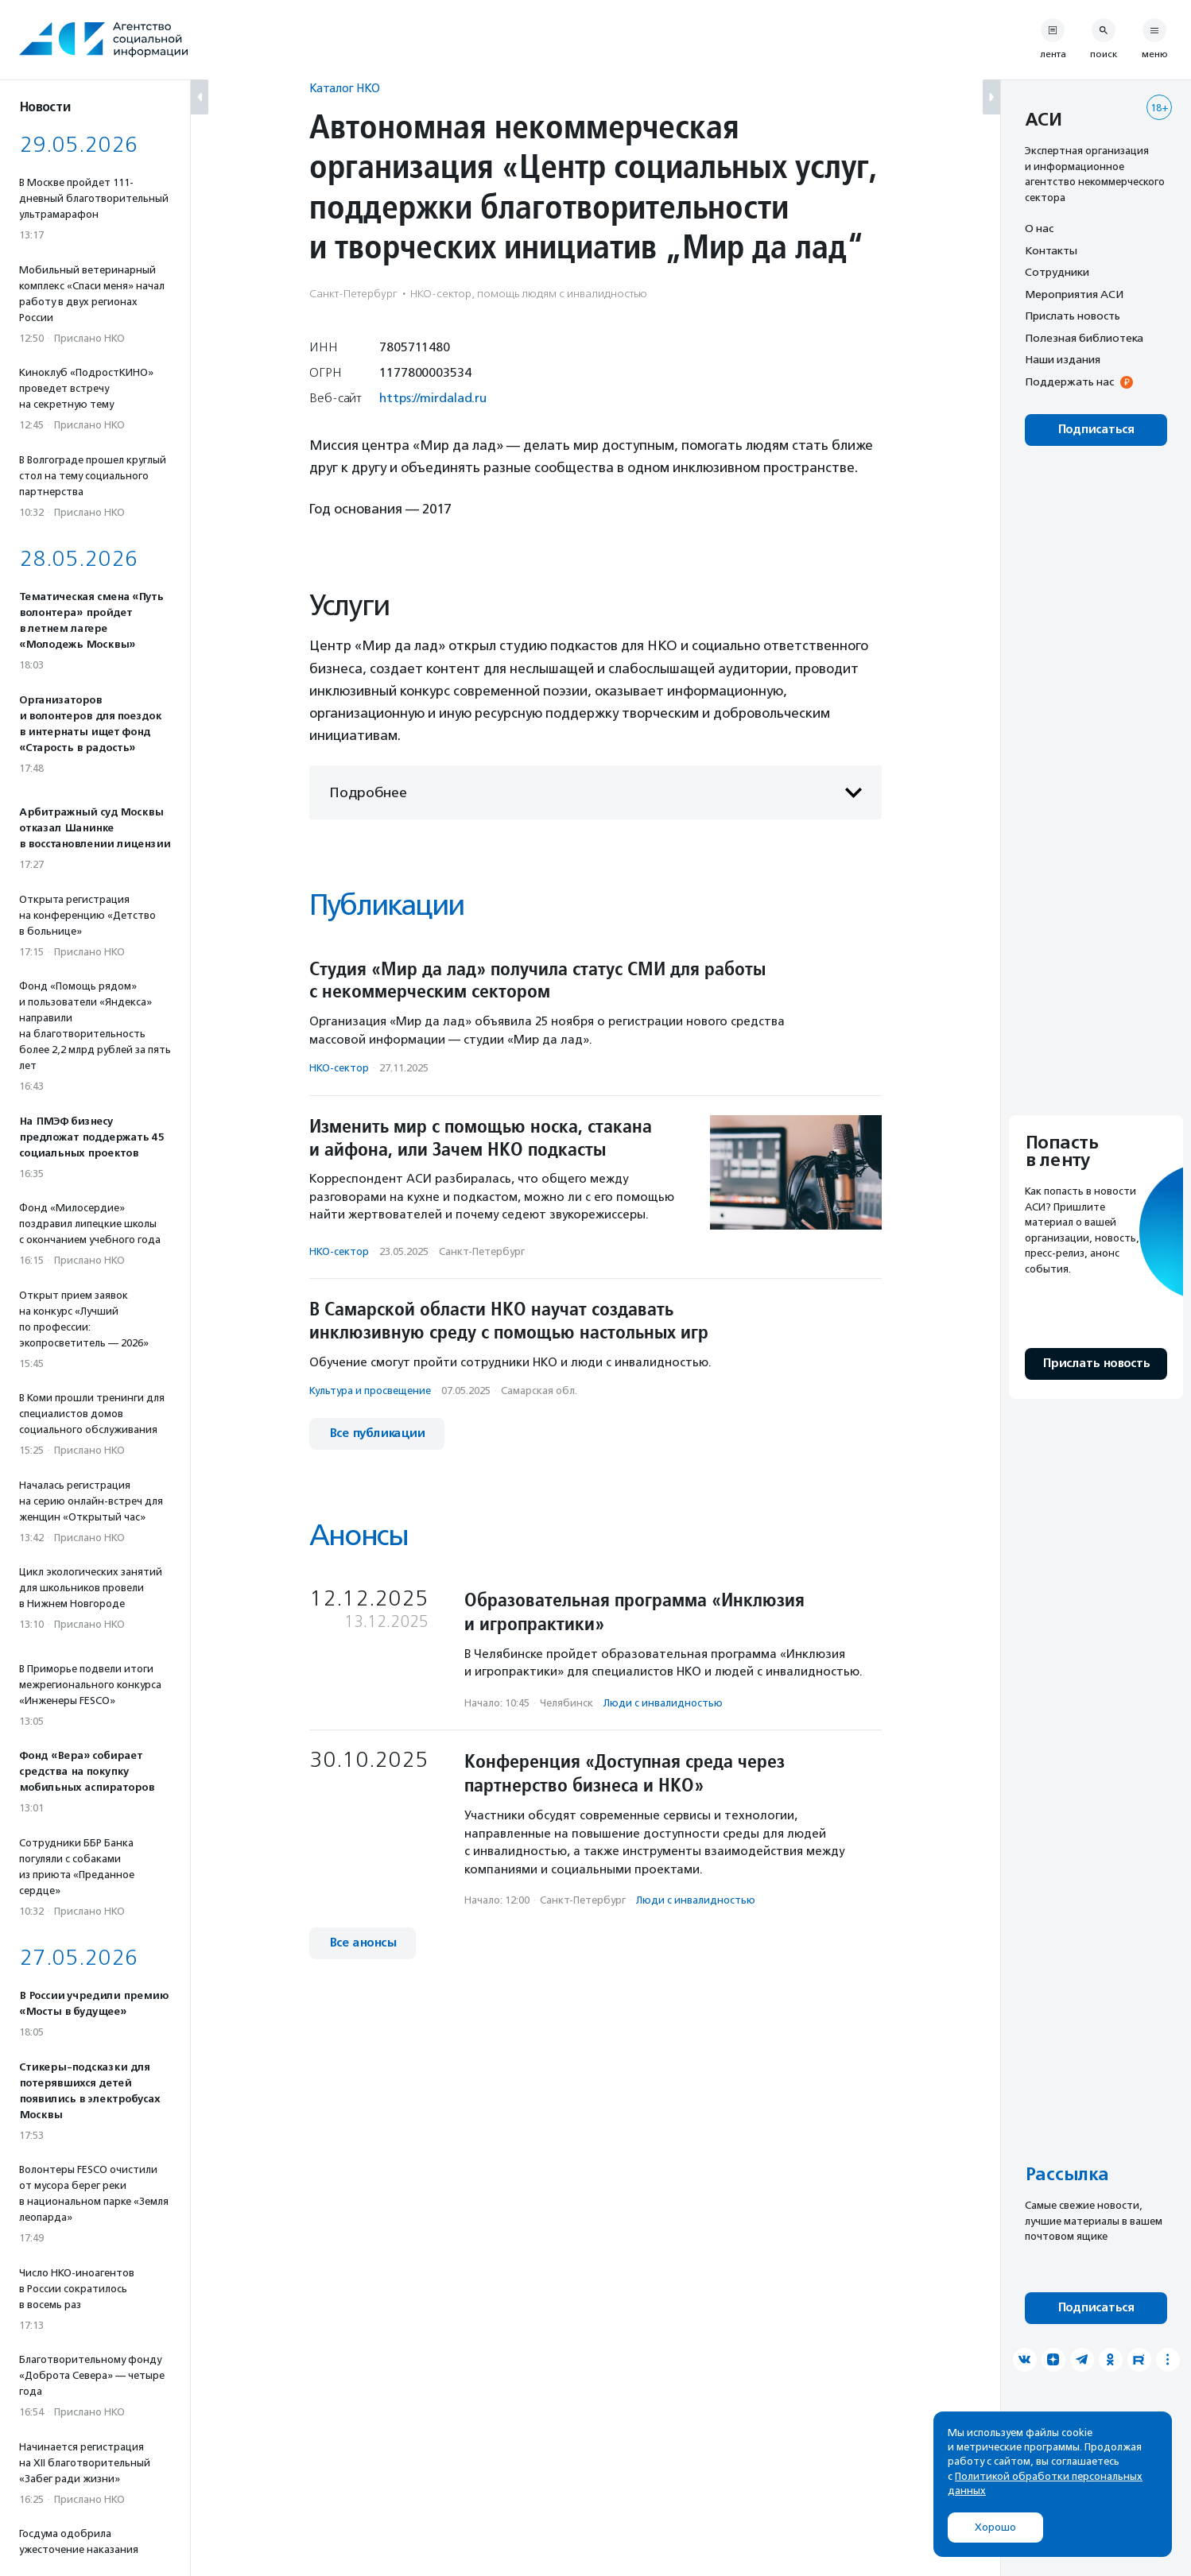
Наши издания (1062, 359)
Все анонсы (362, 1942)
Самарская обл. (539, 1390)
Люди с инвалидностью (663, 1703)
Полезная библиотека (1084, 337)
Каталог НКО (344, 88)
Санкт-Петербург (482, 1251)
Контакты (1051, 250)
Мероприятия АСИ (1074, 294)
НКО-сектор (339, 1068)
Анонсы (358, 1535)
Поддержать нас (1069, 381)
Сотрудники (1057, 271)
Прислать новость (1072, 315)
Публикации (386, 905)
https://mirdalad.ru (433, 397)
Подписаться (1096, 429)
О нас (1039, 228)
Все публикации (377, 1433)
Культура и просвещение (370, 1390)
